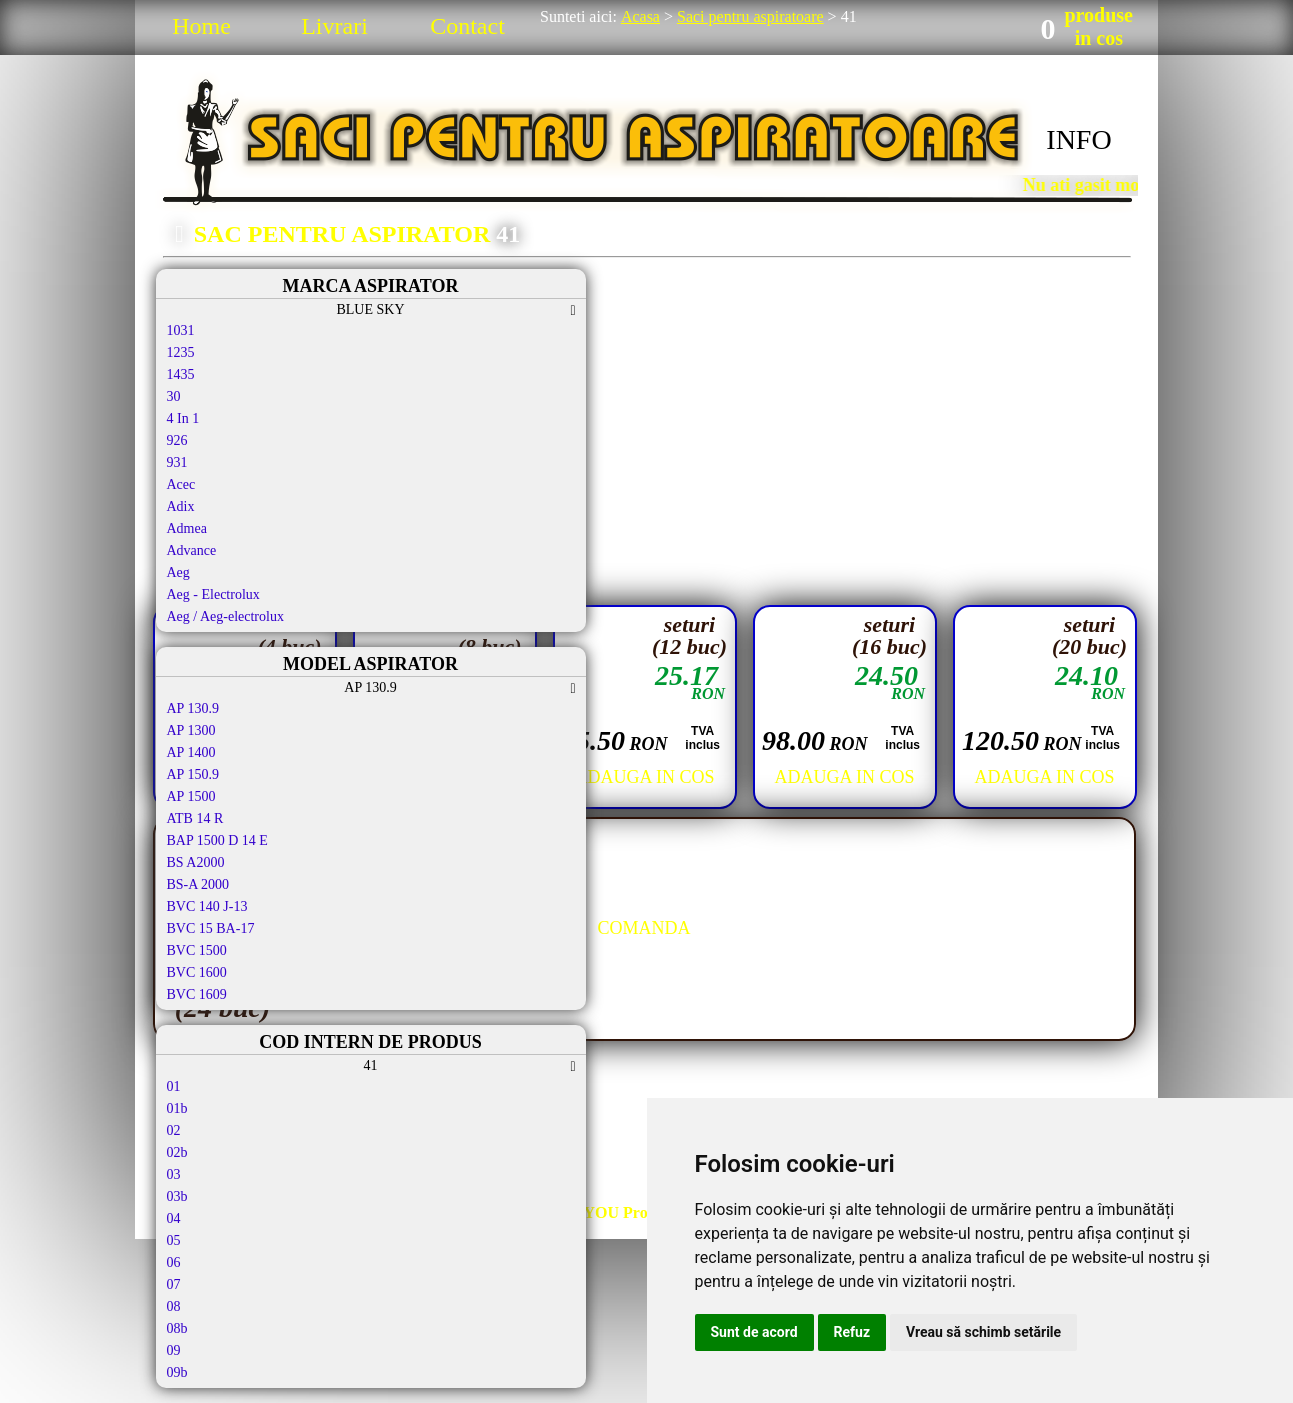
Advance (192, 550)
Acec (181, 484)
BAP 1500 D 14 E (217, 840)
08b (177, 1328)
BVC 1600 (197, 972)
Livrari (334, 26)
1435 (181, 374)
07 (174, 1284)
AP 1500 (191, 796)
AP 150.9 (193, 774)
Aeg (178, 572)
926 (177, 440)
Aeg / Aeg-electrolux (225, 616)
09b (177, 1372)
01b (177, 1108)
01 (174, 1086)
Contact (467, 26)
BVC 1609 (197, 994)
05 (174, 1240)
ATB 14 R (195, 818)
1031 (181, 330)
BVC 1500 (197, 950)
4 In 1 (183, 418)
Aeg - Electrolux (213, 594)
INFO (1078, 139)
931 (177, 462)
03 (174, 1174)
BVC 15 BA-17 (211, 928)
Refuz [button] (852, 1332)
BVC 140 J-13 (207, 906)
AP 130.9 (193, 708)
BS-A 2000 (198, 884)
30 (174, 396)
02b (177, 1152)
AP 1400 (191, 752)
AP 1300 (191, 730)
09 (174, 1350)
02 (174, 1130)
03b (177, 1196)
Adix (181, 506)
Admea (187, 528)
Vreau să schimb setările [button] (983, 1332)
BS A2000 (196, 862)
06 (174, 1262)
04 (174, 1218)
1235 (181, 352)
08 (174, 1306)
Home (201, 26)
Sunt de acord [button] (754, 1332)
